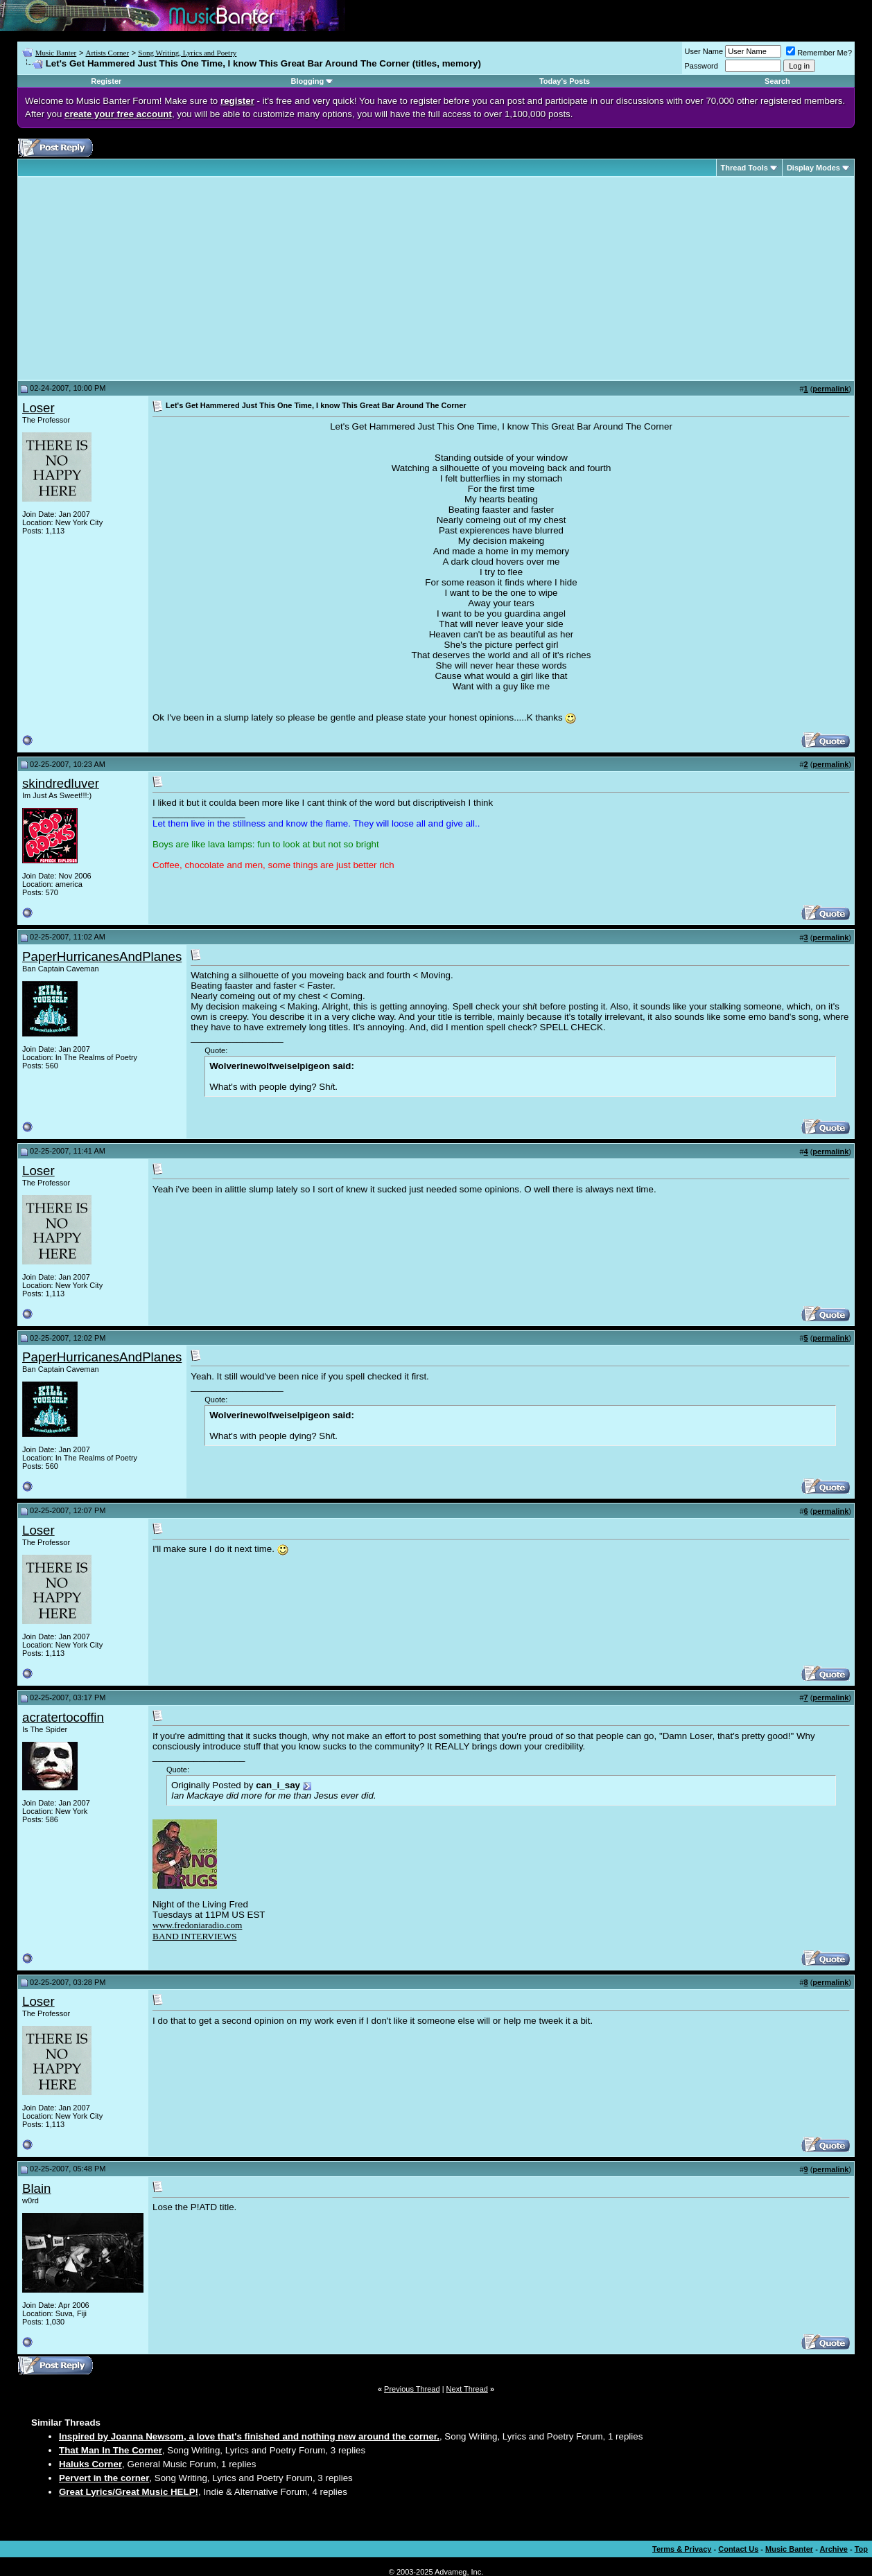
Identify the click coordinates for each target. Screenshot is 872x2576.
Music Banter (56, 52)
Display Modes (813, 168)
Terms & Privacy (681, 2549)
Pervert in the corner (104, 2478)
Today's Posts (564, 81)
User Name (704, 51)
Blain (36, 2188)
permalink (830, 389)
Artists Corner (107, 52)
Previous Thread (412, 2389)
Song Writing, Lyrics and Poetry (187, 52)
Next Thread (467, 2389)
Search (777, 81)
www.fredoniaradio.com (197, 1925)
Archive (834, 2549)
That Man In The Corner (110, 2450)
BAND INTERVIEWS (194, 1936)
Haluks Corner (90, 2464)
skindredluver (60, 783)
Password (701, 66)
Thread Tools (744, 168)
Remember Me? (819, 52)
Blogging (307, 81)
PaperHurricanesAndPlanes (102, 956)
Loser (38, 407)
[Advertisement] (138, 279)
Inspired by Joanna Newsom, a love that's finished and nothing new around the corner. (249, 2436)
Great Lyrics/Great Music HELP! (128, 2492)
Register (106, 81)
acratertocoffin (63, 1717)
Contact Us (738, 2549)
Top (861, 2549)
